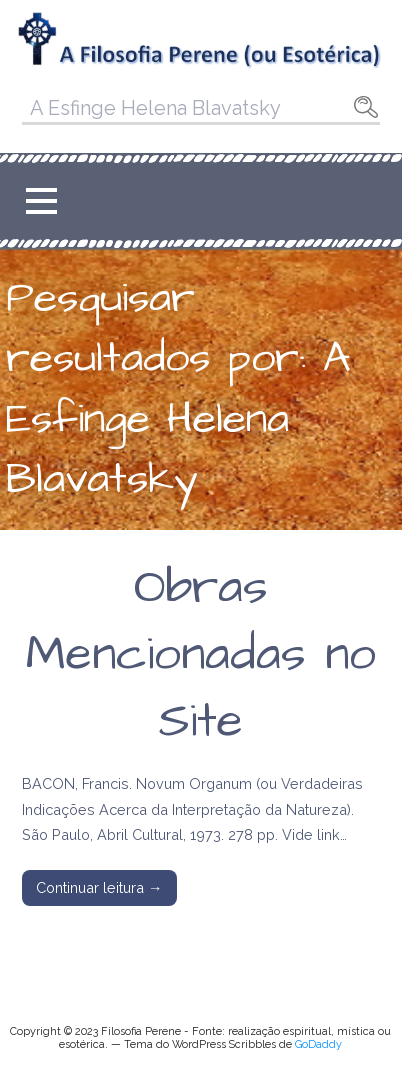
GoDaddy (318, 1044)
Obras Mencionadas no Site (201, 655)
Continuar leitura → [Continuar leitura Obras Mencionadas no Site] (99, 887)
